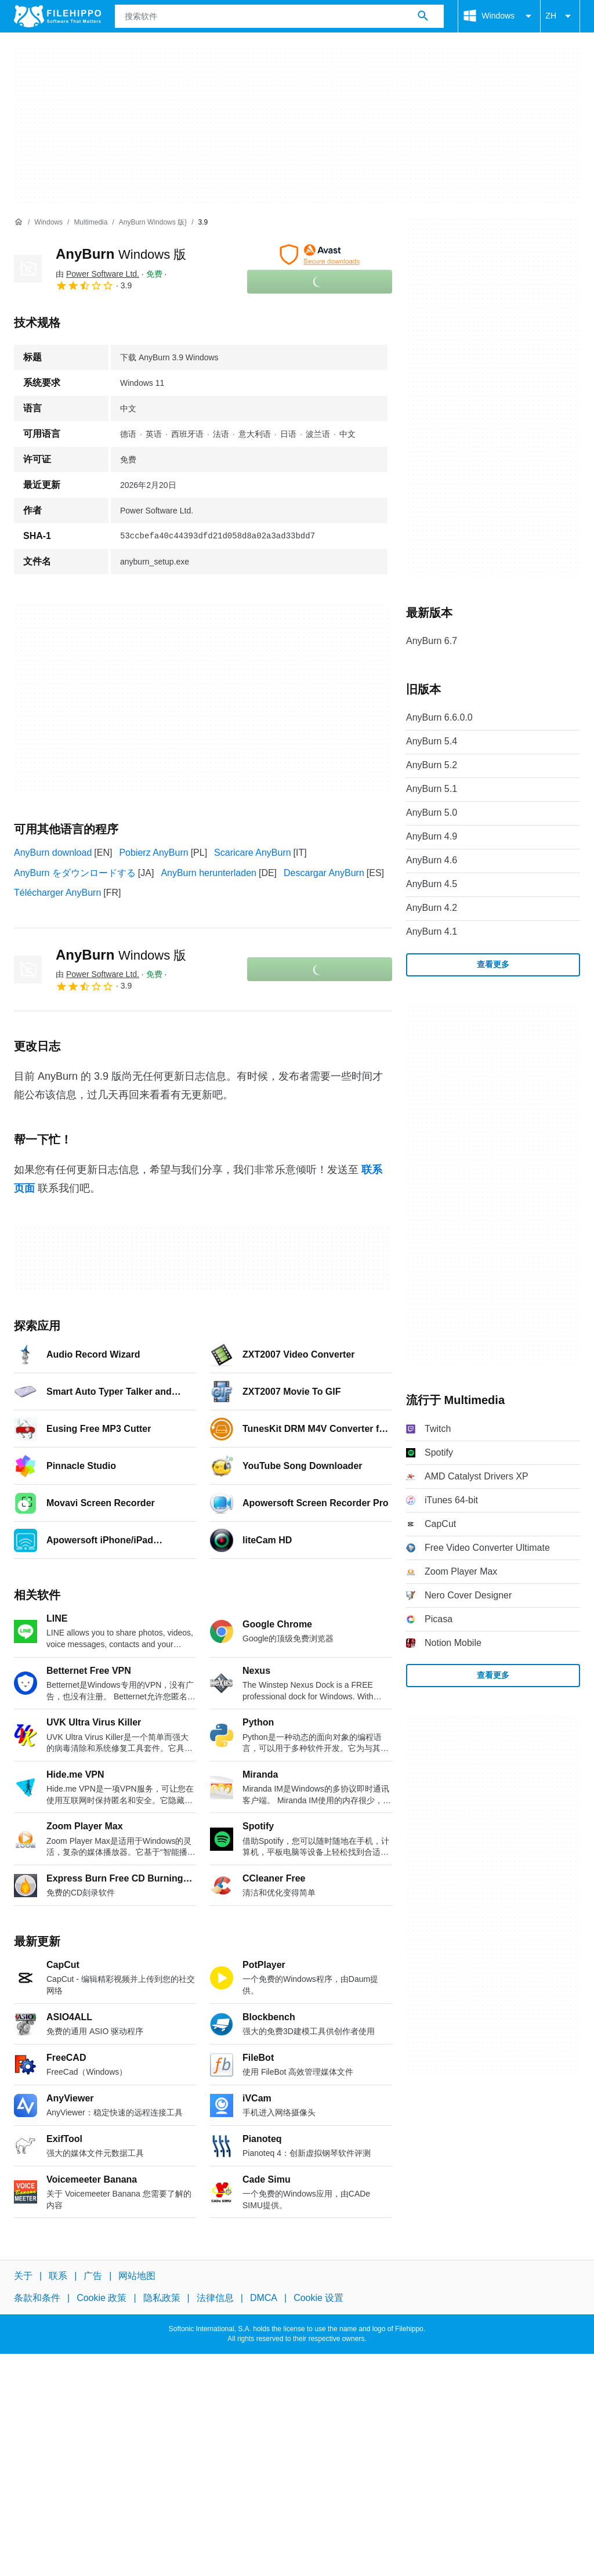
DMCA (263, 2298)
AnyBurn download (53, 853)
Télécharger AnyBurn (57, 893)
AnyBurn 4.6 (431, 860)
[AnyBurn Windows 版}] (153, 222)
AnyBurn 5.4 (431, 741)
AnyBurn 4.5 (431, 884)
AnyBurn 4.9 (431, 836)
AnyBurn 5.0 (431, 812)
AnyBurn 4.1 (431, 931)
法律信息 (215, 2298)
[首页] (18, 222)
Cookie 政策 (101, 2298)
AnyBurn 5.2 (431, 765)
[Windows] (48, 222)
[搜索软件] (422, 16)
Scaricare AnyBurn (252, 853)
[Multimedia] (90, 222)
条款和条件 (37, 2298)
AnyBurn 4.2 (431, 908)
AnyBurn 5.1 (431, 789)
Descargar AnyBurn (324, 873)
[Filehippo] (57, 16)
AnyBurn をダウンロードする (75, 873)
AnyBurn (121, 254)
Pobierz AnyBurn (153, 853)
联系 (58, 2276)
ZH (560, 16)
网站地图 (136, 2276)
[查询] (279, 16)
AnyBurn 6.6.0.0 (439, 717)
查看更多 (493, 964)
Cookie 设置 (318, 2298)
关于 (23, 2276)
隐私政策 (161, 2298)
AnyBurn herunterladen (208, 873)
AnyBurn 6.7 (431, 641)
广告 (93, 2276)
